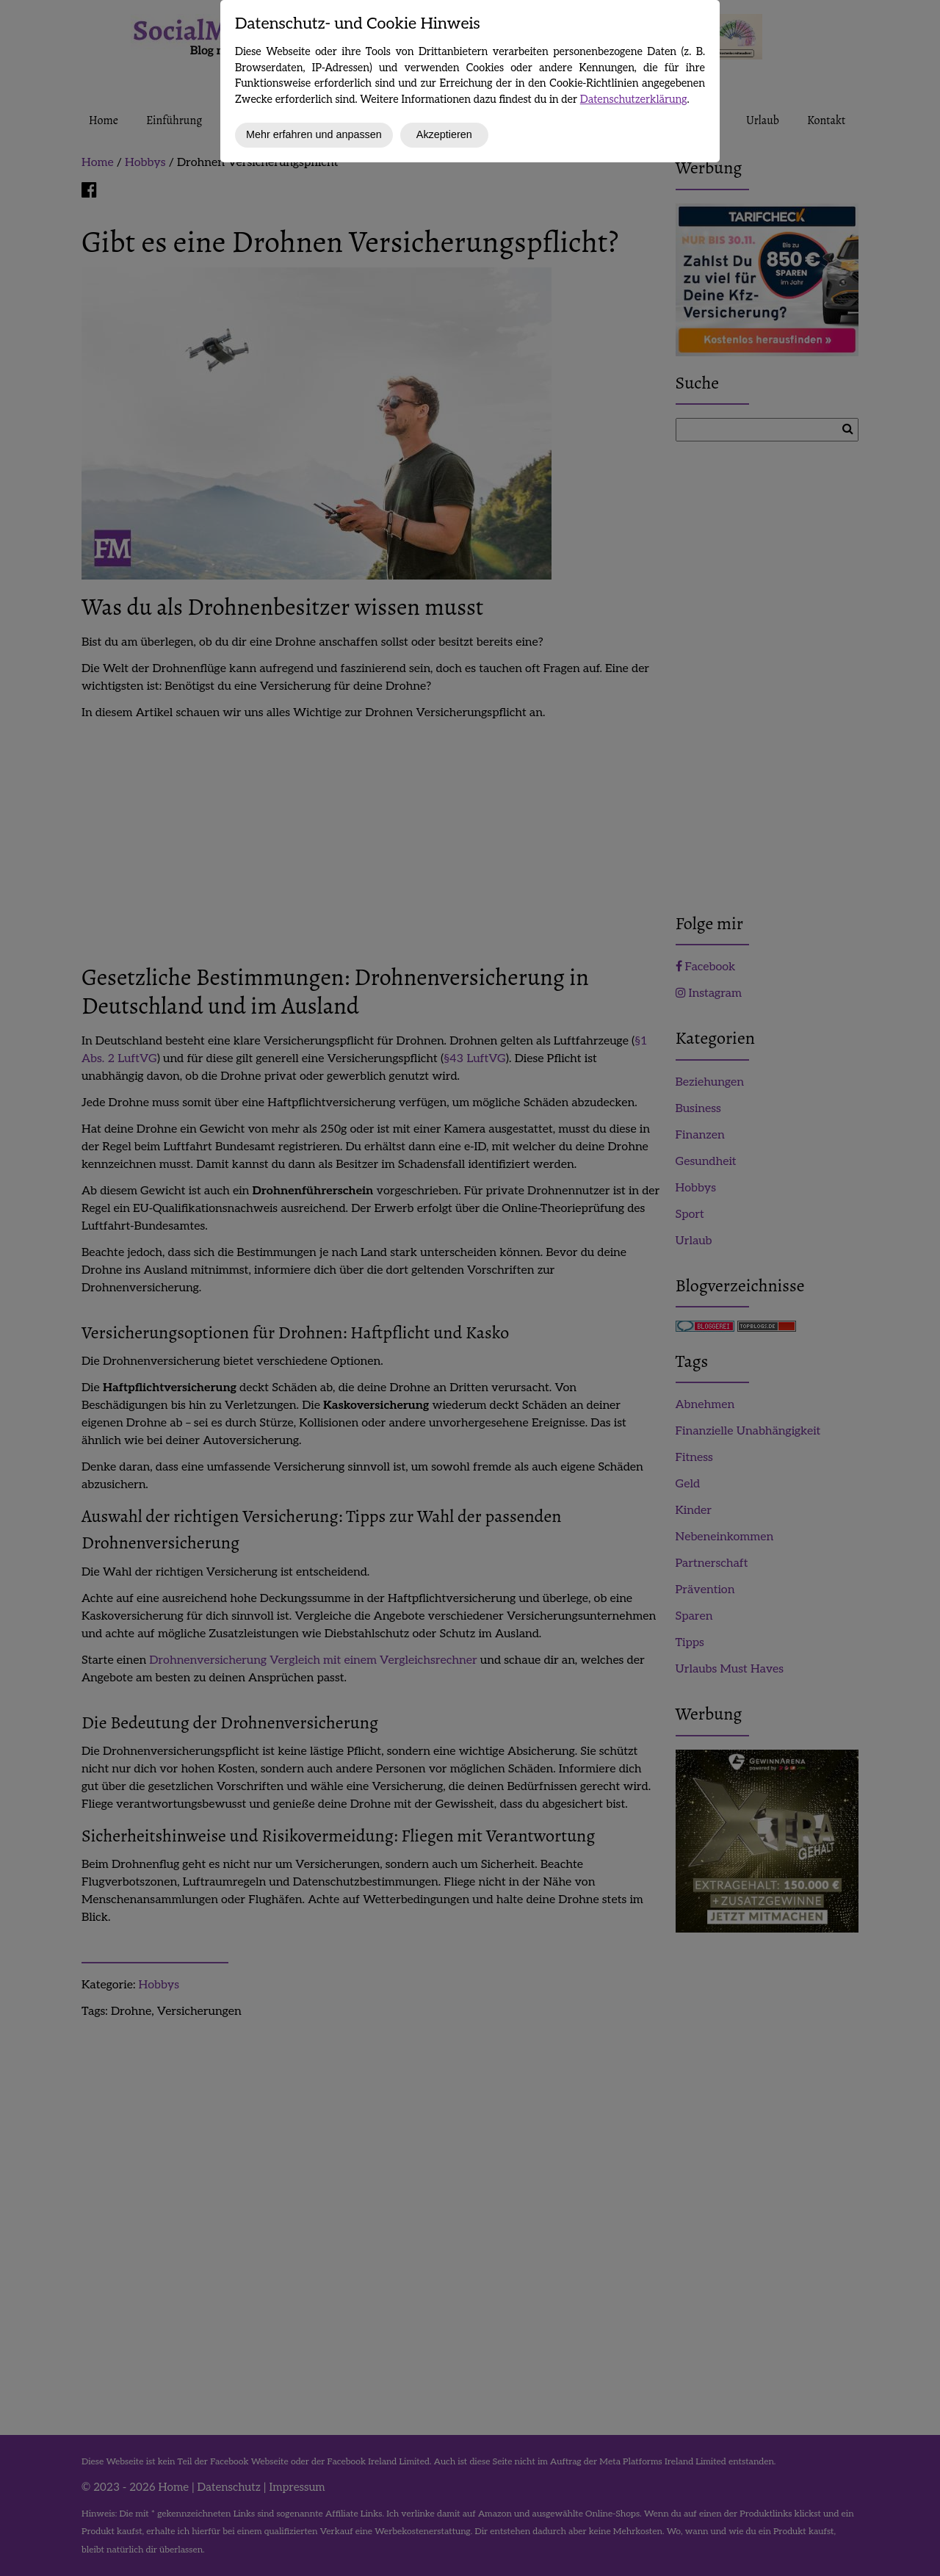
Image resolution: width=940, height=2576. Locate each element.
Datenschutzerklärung (633, 99)
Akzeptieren (444, 134)
